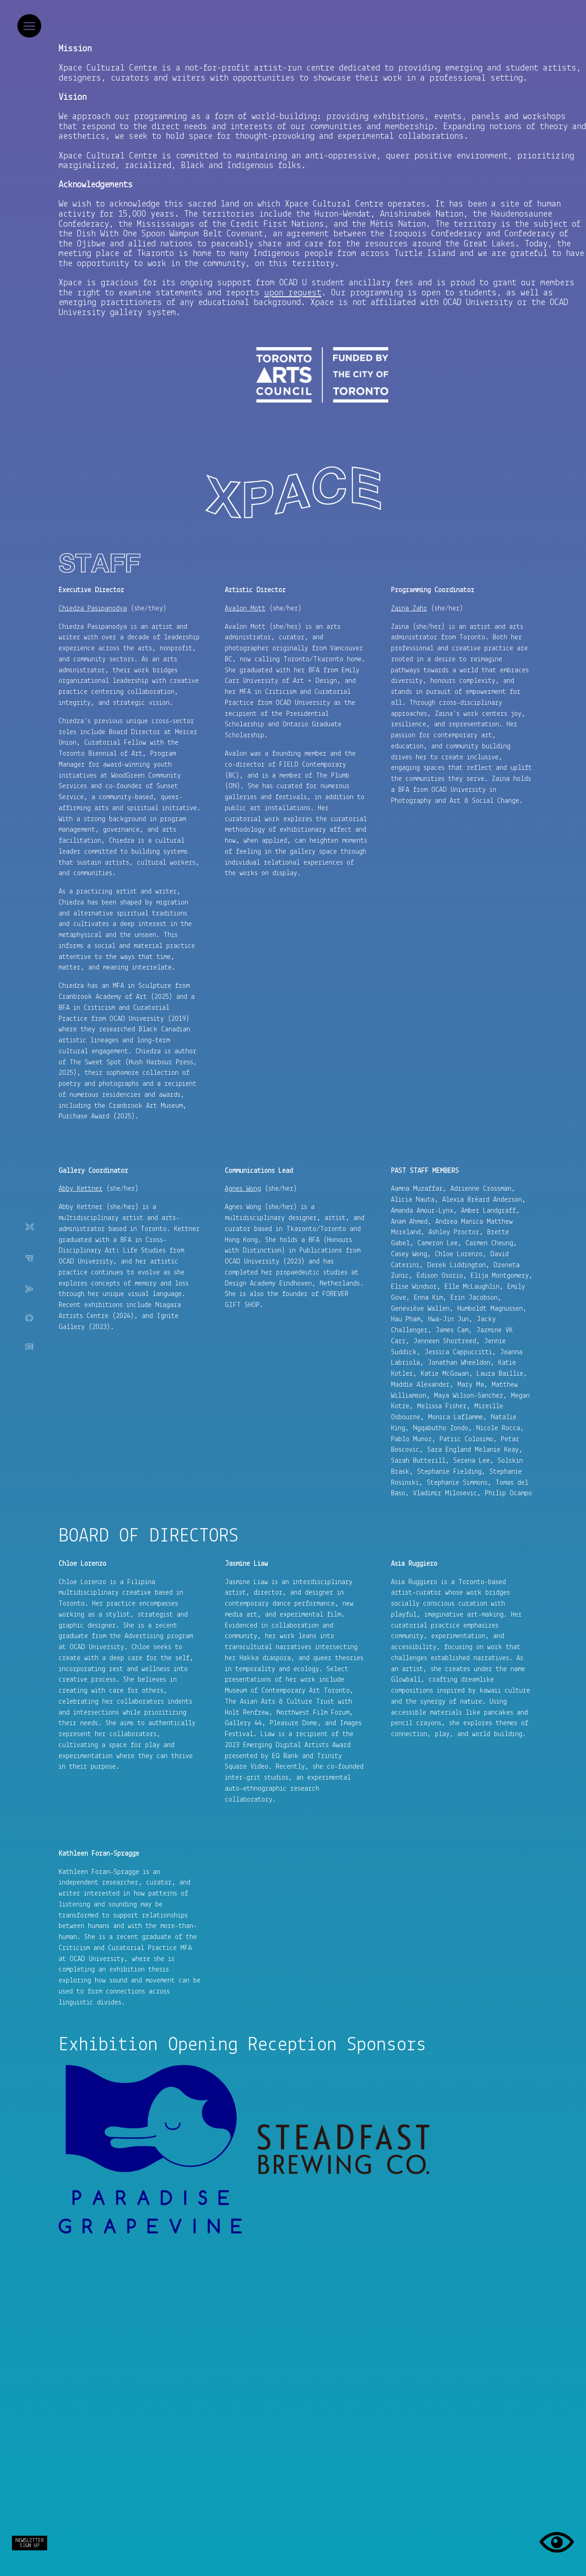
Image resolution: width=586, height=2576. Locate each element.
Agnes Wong (243, 1189)
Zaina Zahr (409, 608)
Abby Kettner (81, 1189)
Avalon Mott (245, 608)
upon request (292, 293)
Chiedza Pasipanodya (93, 608)
